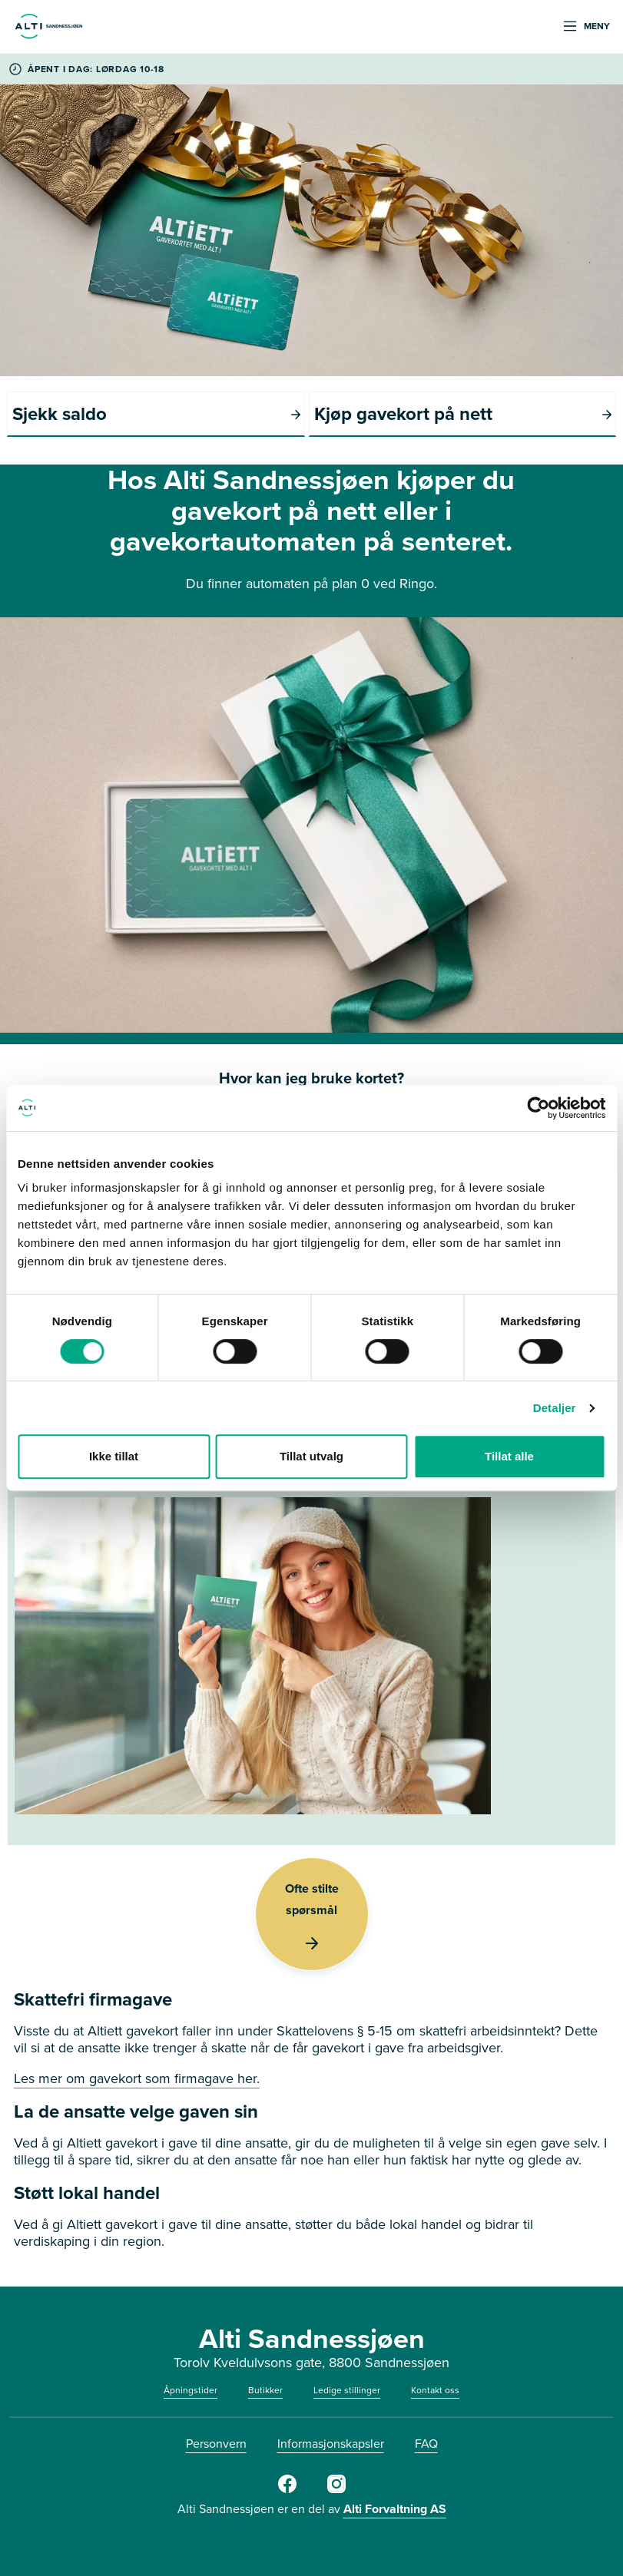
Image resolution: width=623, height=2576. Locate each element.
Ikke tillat (113, 1456)
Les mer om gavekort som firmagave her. (137, 2078)
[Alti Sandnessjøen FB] (287, 2490)
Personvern (216, 2443)
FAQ (426, 2443)
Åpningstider (190, 2390)
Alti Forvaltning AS (394, 2509)
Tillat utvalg (311, 1456)
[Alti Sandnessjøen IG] (336, 2490)
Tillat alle (509, 1456)
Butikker (265, 2390)
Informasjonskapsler (330, 2443)
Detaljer (554, 1407)
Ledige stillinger (346, 2390)
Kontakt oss (435, 2390)
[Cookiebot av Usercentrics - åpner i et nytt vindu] (538, 1107)
